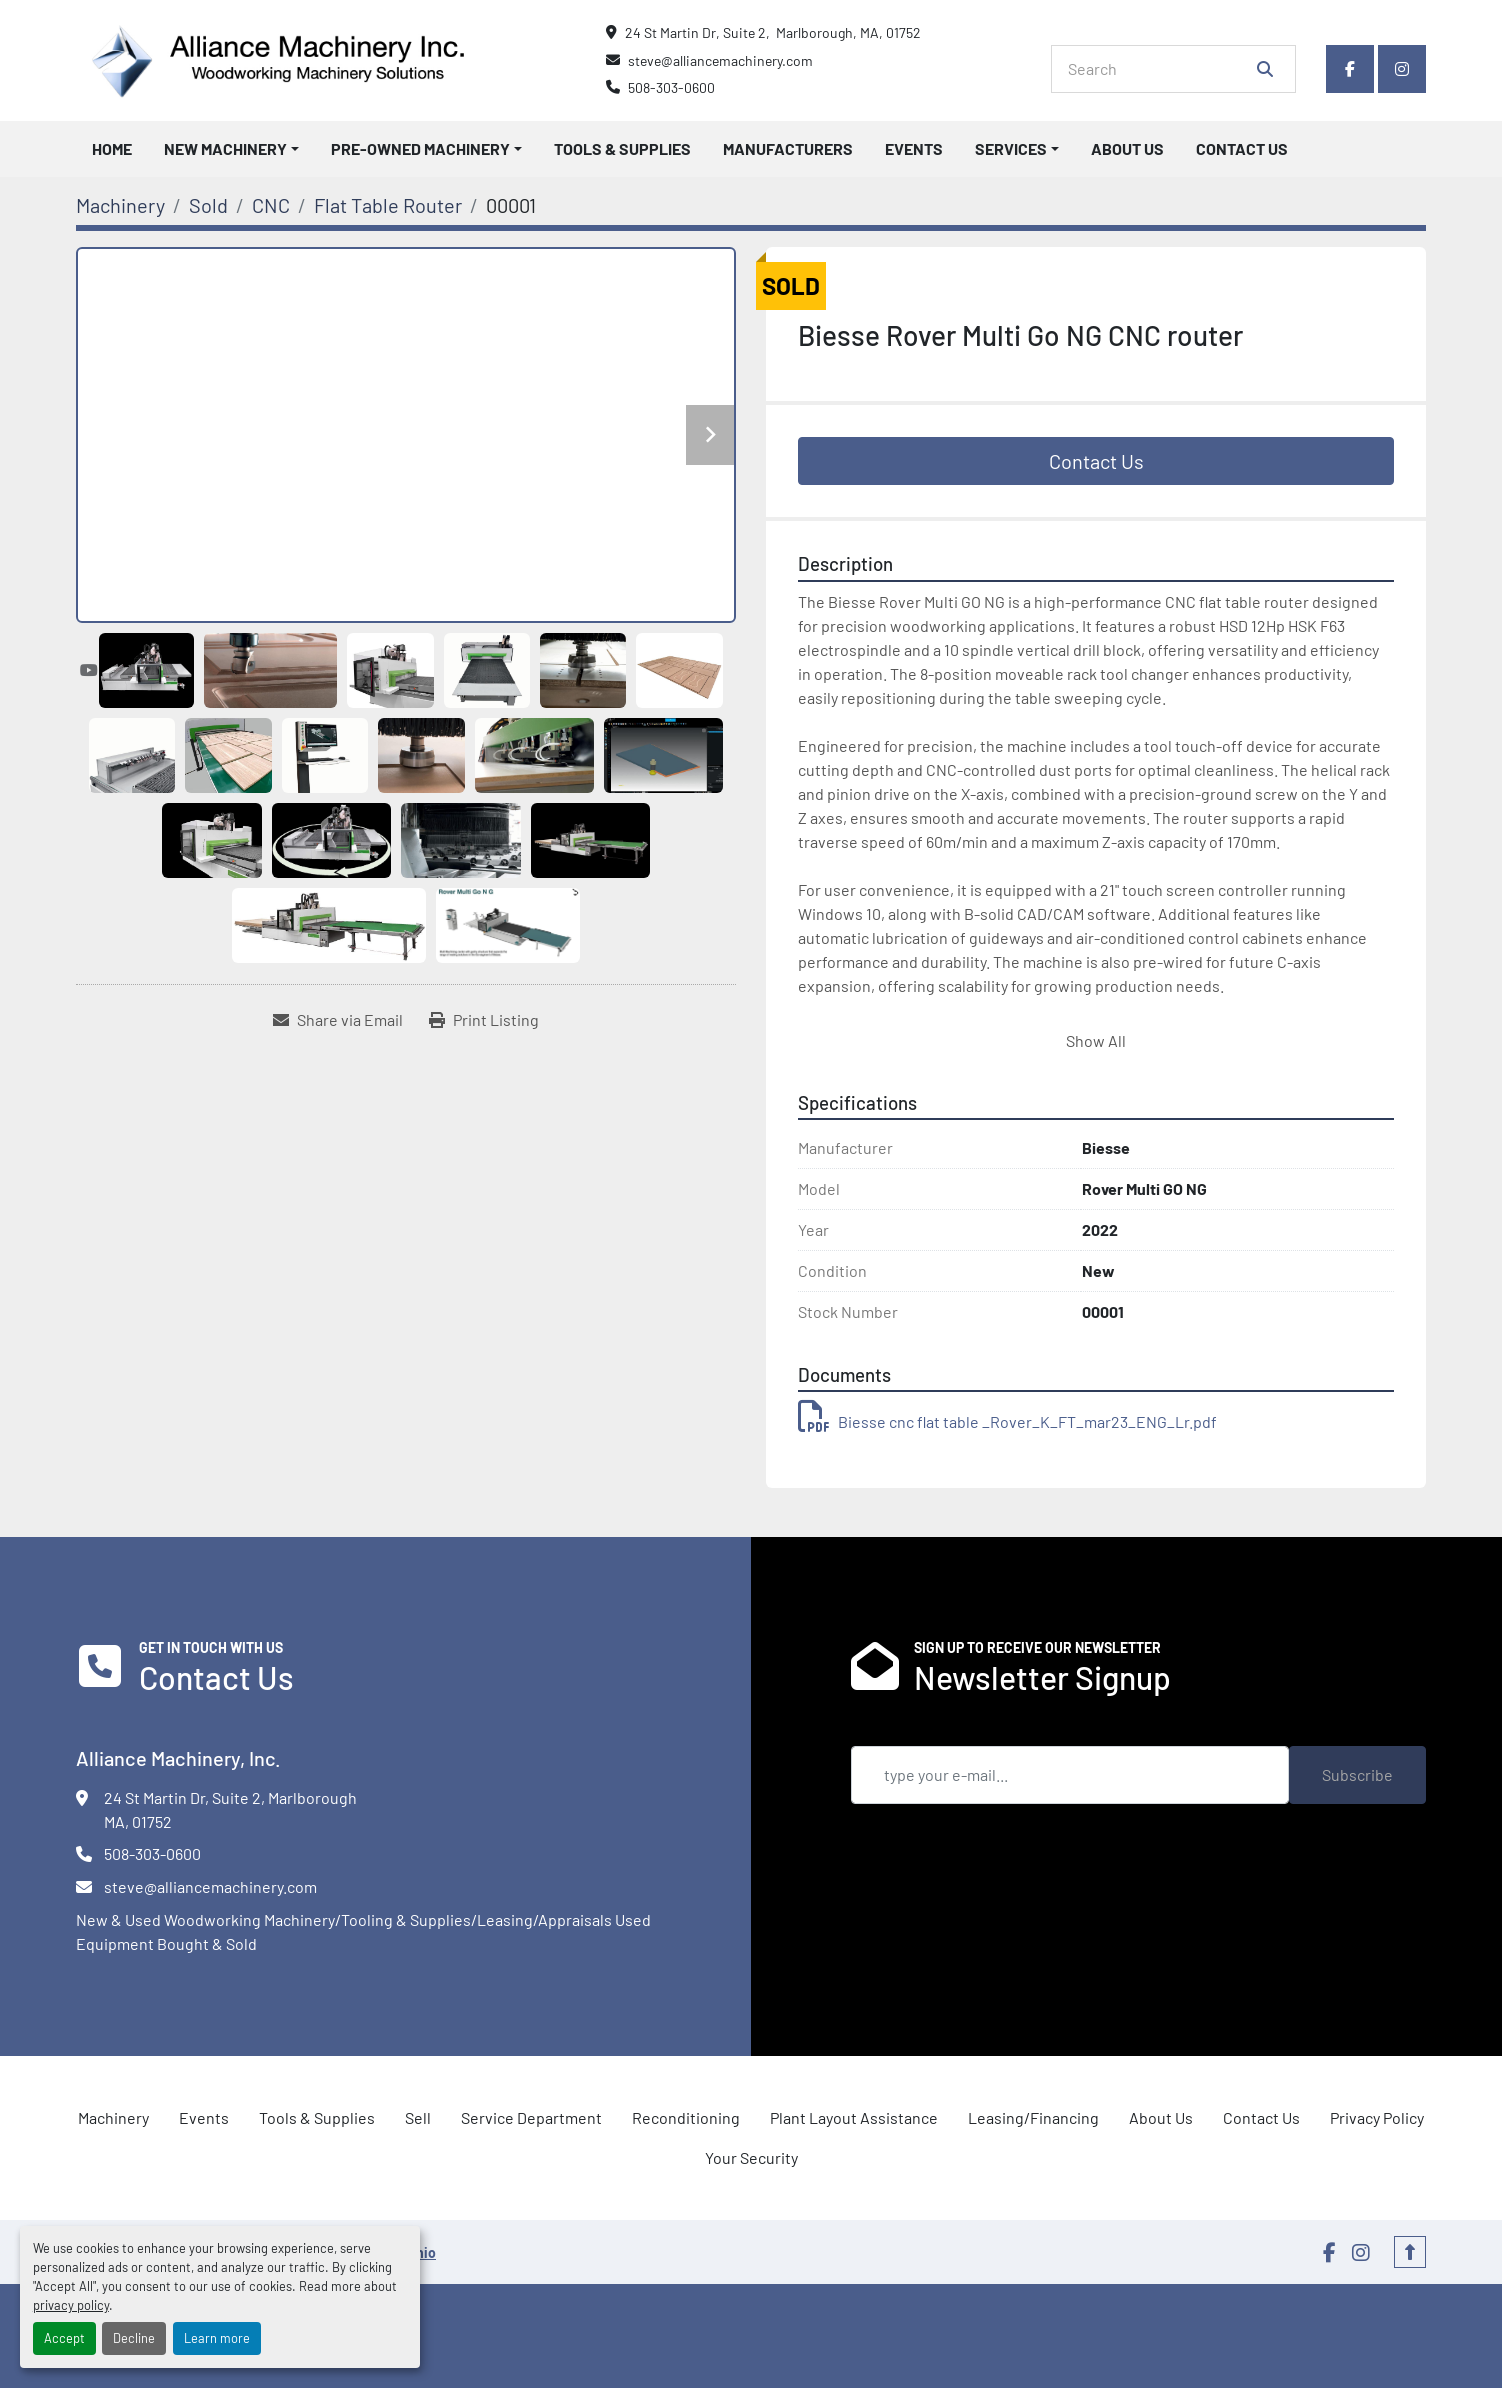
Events (914, 148)
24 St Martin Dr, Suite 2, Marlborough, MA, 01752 (773, 32)
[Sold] (208, 205)
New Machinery (225, 148)
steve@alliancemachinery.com (720, 60)
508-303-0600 (671, 87)
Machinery (113, 2117)
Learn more (217, 2338)
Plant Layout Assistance (854, 2117)
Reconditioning (686, 2117)
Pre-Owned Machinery (420, 148)
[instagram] (1402, 69)
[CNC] (271, 205)
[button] (231, 149)
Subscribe (1357, 1774)
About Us (1127, 148)
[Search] (1159, 69)
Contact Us (1242, 148)
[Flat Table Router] (388, 205)
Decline (134, 2338)
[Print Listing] (484, 1020)
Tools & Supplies (622, 148)
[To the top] (1410, 2252)
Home (112, 148)
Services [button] (1011, 148)
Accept (64, 2338)
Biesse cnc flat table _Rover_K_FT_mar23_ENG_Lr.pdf (1007, 1421)
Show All (1096, 1040)
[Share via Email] (338, 1020)
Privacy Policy (1377, 2117)
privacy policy (71, 2305)
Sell (418, 2117)
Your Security (751, 2157)
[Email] (1070, 1775)
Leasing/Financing (1033, 2117)
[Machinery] (120, 205)
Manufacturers (788, 148)
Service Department (531, 2117)
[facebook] (1350, 69)
